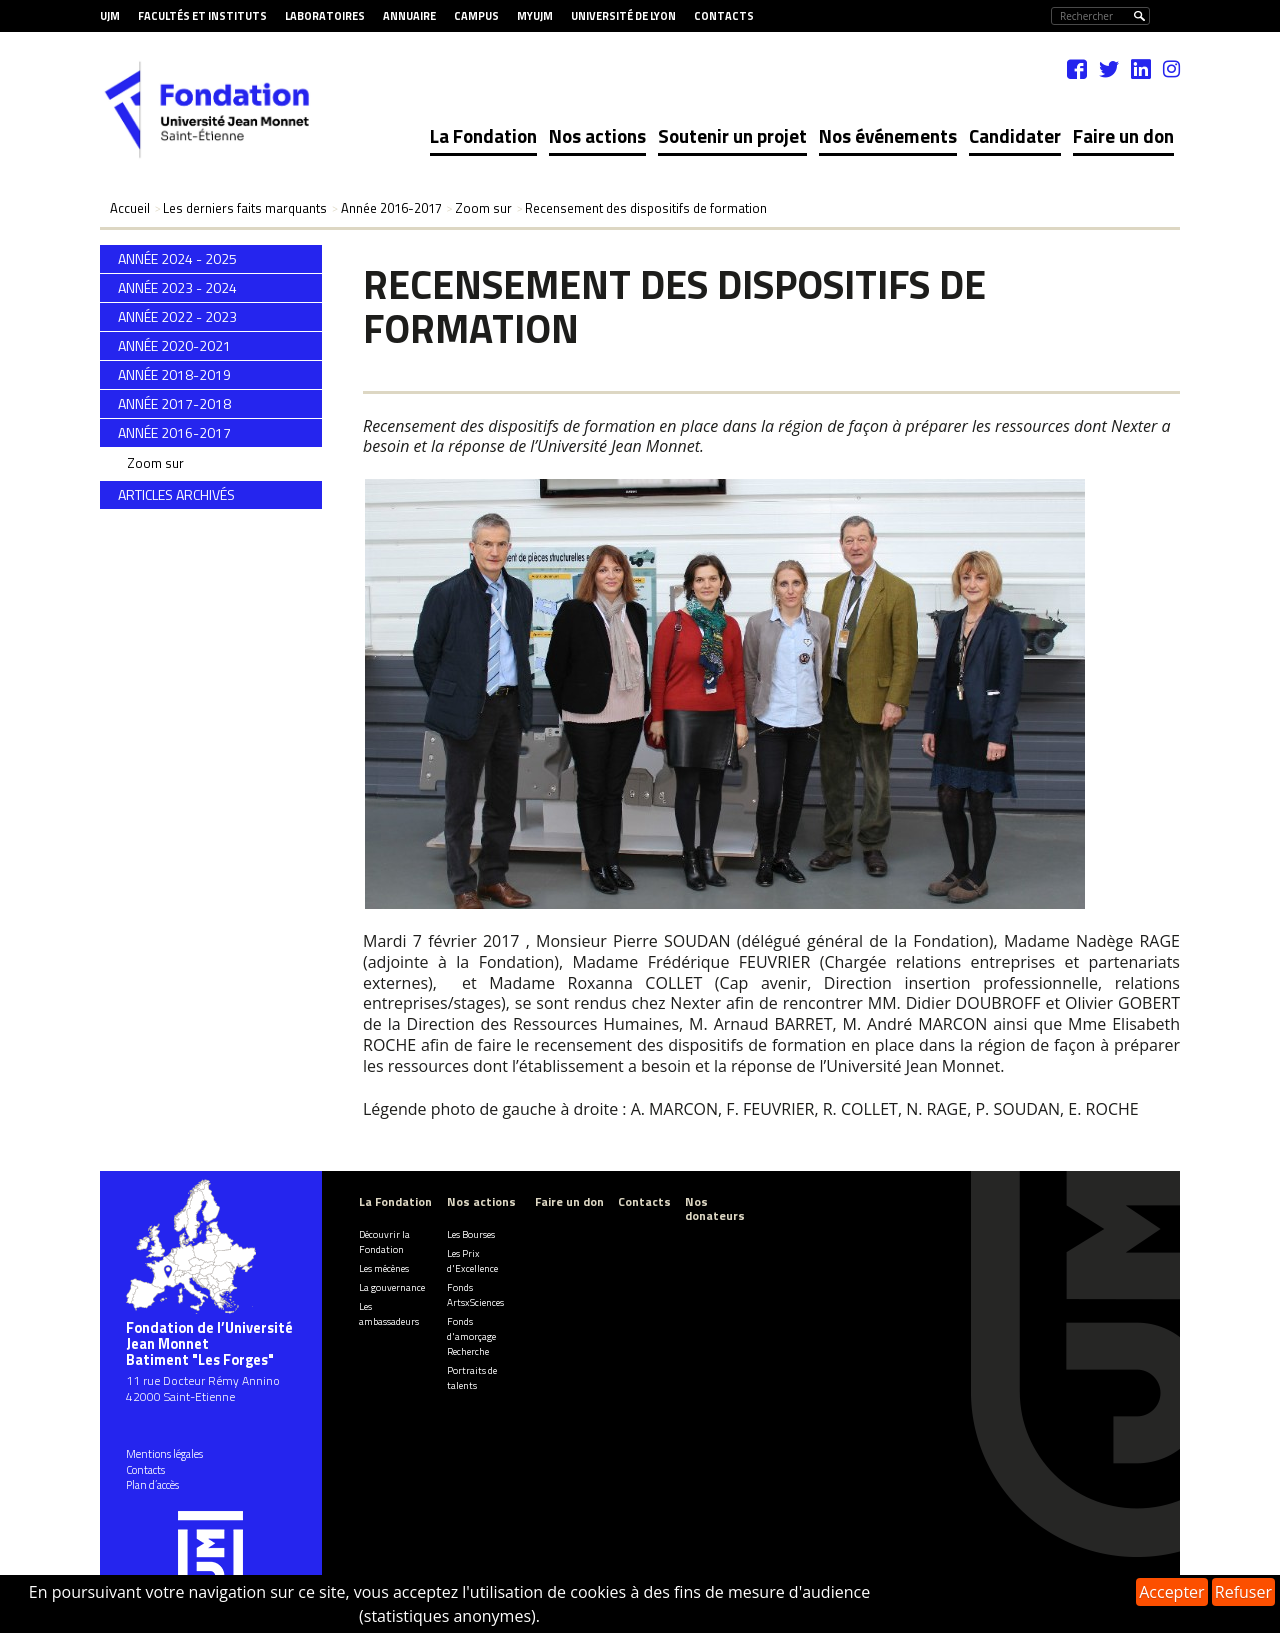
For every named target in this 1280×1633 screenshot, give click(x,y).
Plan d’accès (152, 1485)
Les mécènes (384, 1268)
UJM (110, 16)
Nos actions (597, 135)
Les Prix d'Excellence (472, 1261)
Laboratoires (325, 16)
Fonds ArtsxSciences (475, 1295)
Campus (476, 16)
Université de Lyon (623, 16)
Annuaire (409, 16)
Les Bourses (471, 1234)
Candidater (1015, 135)
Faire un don (1123, 135)
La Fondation (483, 135)
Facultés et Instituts (202, 16)
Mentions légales (164, 1454)
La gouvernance (392, 1287)
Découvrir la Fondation (384, 1242)
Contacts (724, 16)
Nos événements (888, 135)
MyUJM (535, 16)
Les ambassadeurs (389, 1314)
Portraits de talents (472, 1378)
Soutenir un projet (732, 135)
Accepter (1171, 1592)
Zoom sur (155, 463)
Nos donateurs (715, 1208)
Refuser (1243, 1592)
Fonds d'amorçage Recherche (471, 1336)
